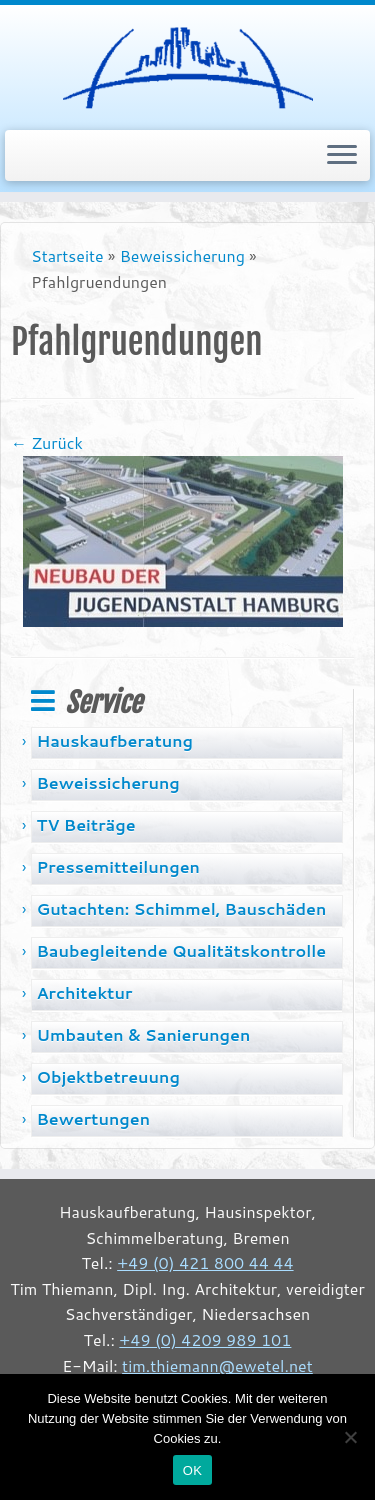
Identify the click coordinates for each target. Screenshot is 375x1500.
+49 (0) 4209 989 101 (205, 1339)
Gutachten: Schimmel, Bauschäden (181, 908)
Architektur (84, 992)
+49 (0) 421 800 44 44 (205, 1262)
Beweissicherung (182, 255)
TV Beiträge (85, 824)
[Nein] (350, 1437)
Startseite (67, 255)
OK (192, 1470)
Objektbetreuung (107, 1076)
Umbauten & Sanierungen (143, 1034)
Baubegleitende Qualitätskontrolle (181, 950)
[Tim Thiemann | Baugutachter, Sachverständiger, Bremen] (187, 65)
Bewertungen (93, 1118)
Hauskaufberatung (114, 740)
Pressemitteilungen (117, 866)
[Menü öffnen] (342, 156)
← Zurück (47, 442)
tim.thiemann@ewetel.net (217, 1365)
